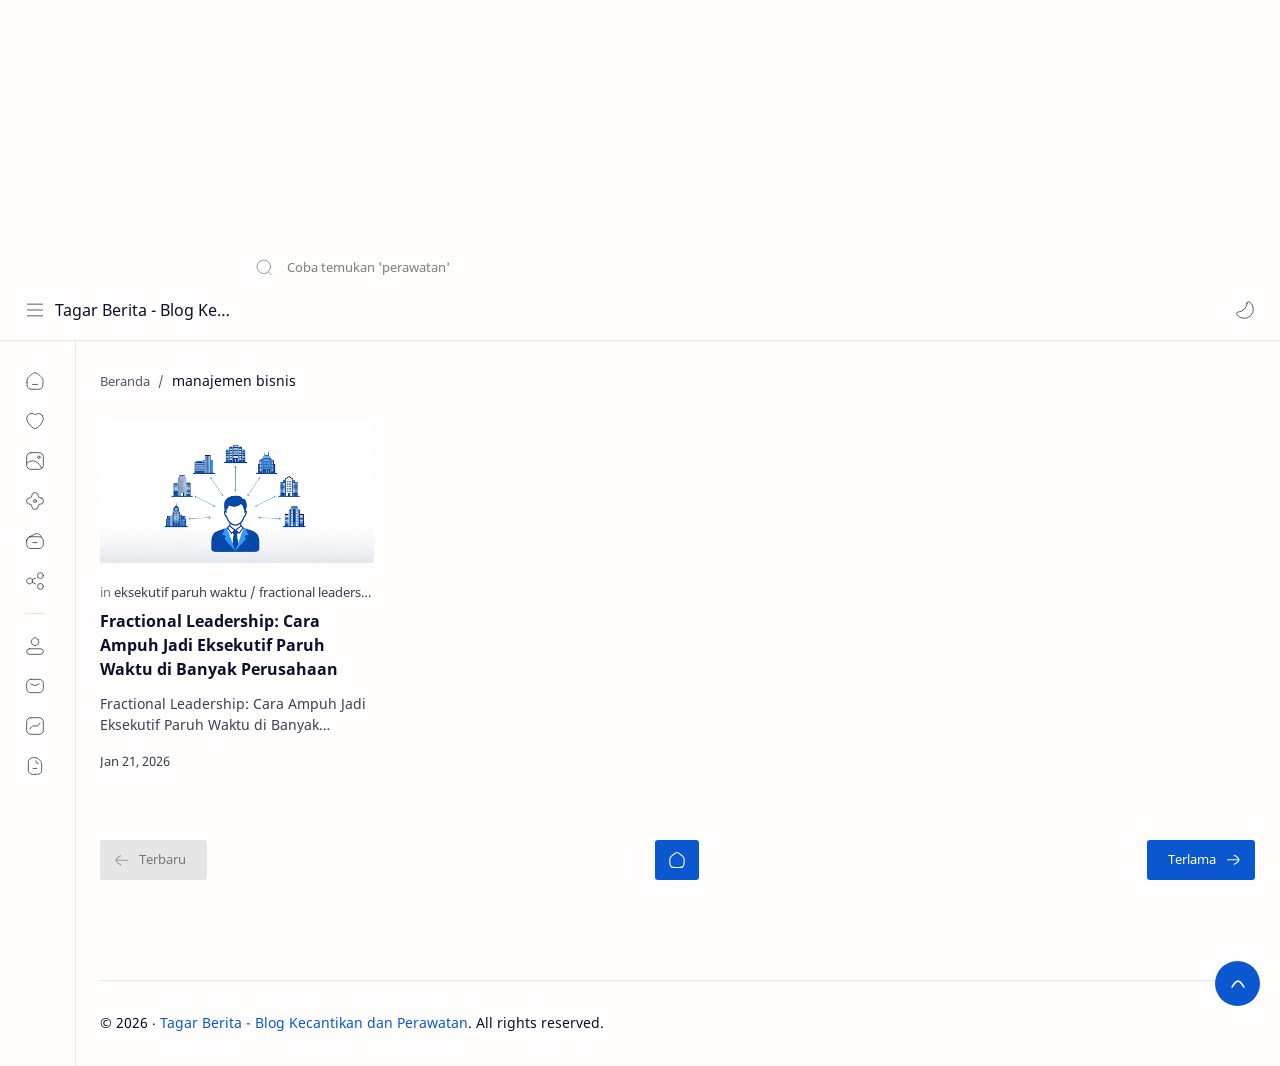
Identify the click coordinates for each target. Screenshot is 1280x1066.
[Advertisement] (600, 140)
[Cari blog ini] (415, 310)
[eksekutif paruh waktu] (185, 592)
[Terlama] (1201, 860)
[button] (1245, 310)
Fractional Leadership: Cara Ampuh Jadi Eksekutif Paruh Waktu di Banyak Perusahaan (219, 645)
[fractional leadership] (319, 592)
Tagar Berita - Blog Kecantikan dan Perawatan (142, 310)
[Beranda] (677, 860)
